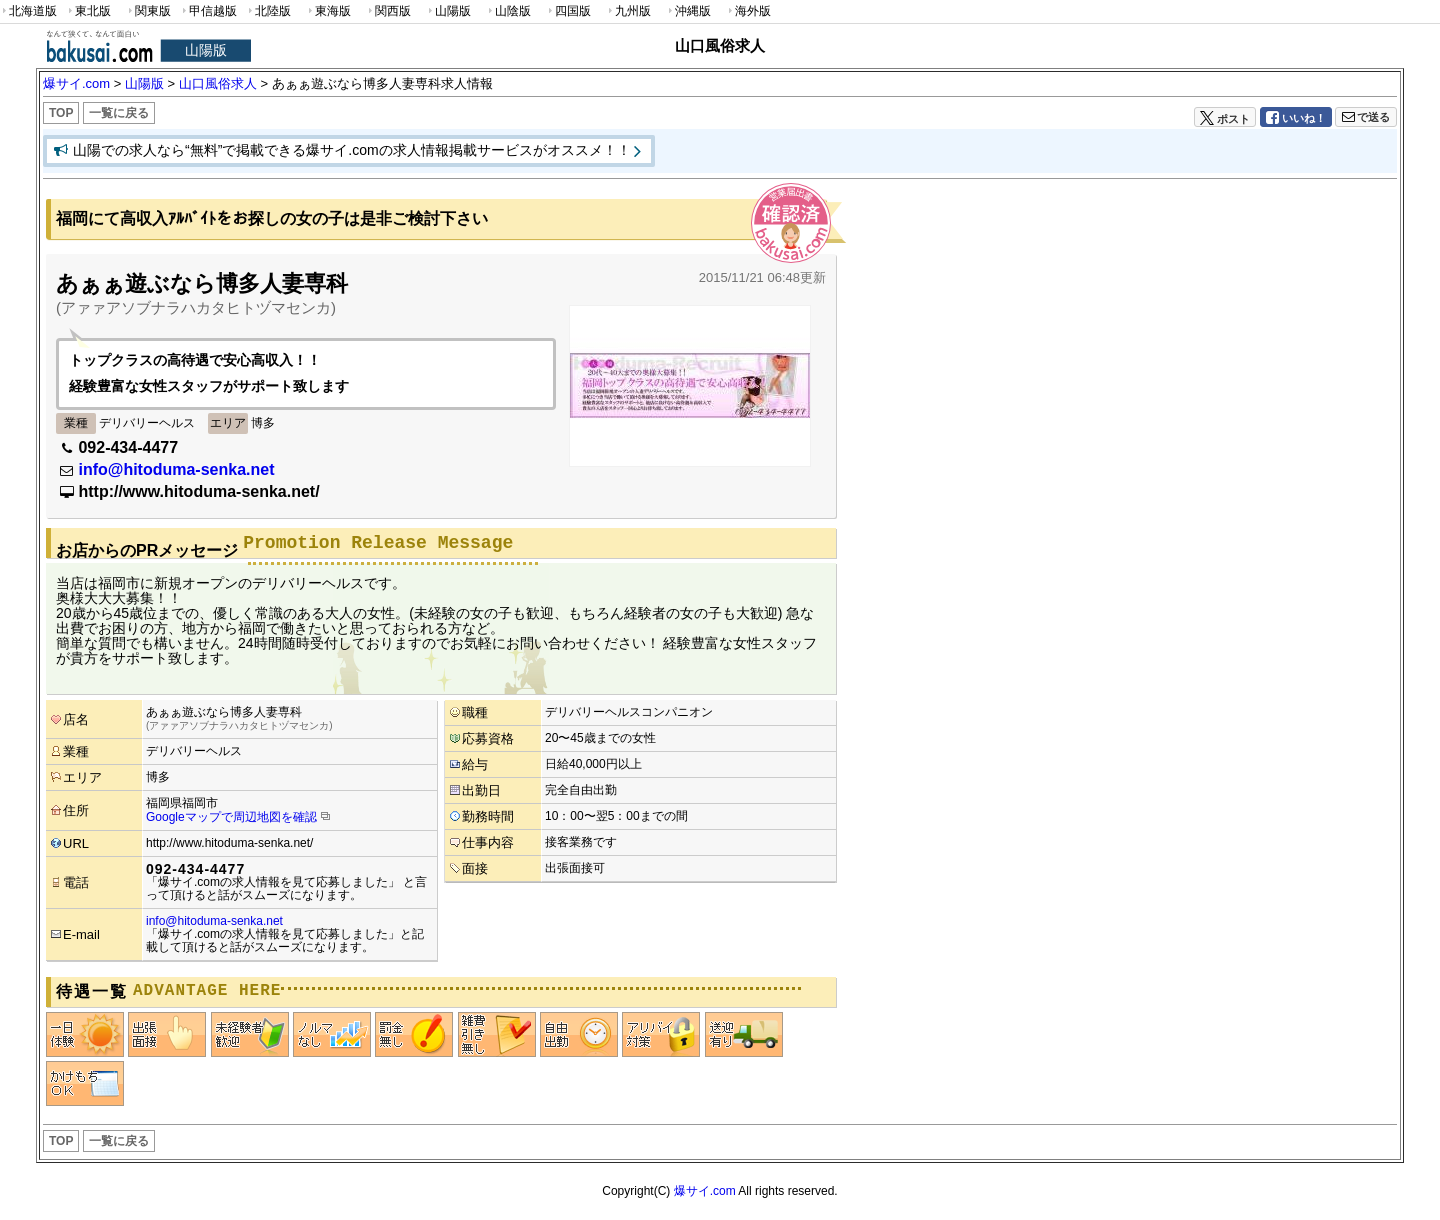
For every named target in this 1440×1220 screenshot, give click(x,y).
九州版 (628, 11)
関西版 (388, 11)
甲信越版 (208, 11)
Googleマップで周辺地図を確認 (231, 817)
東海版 (328, 11)
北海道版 (28, 11)
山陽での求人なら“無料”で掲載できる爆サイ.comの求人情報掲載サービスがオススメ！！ (352, 150)
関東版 (148, 11)
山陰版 (508, 11)
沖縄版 (688, 11)
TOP (61, 113)
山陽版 (448, 11)
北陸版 (268, 11)
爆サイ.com (705, 1191)
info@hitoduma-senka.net (176, 469)
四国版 (568, 11)
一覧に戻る (119, 113)
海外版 (748, 11)
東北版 (88, 11)
